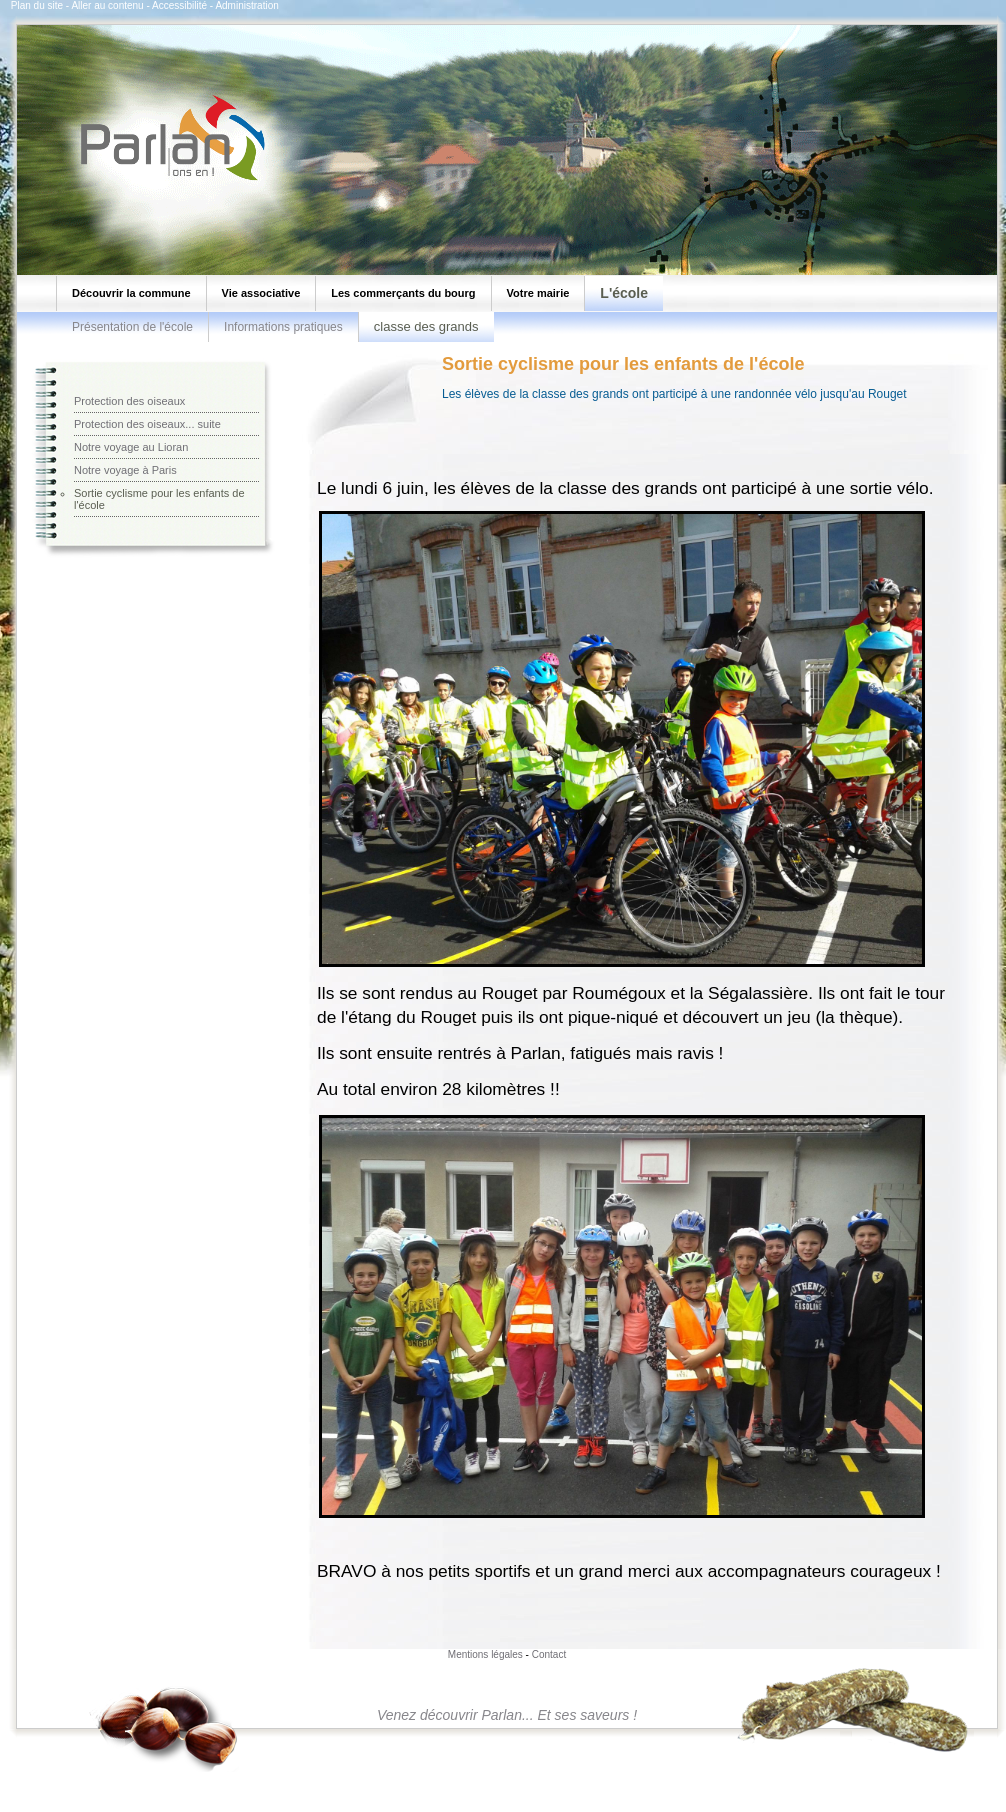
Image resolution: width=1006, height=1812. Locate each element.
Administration (246, 5)
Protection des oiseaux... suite (147, 424)
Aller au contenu (107, 5)
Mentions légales (485, 1654)
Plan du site (37, 5)
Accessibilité (179, 5)
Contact (549, 1654)
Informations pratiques (283, 327)
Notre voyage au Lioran (131, 447)
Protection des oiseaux (129, 401)
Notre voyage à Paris (125, 470)
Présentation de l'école (132, 327)
